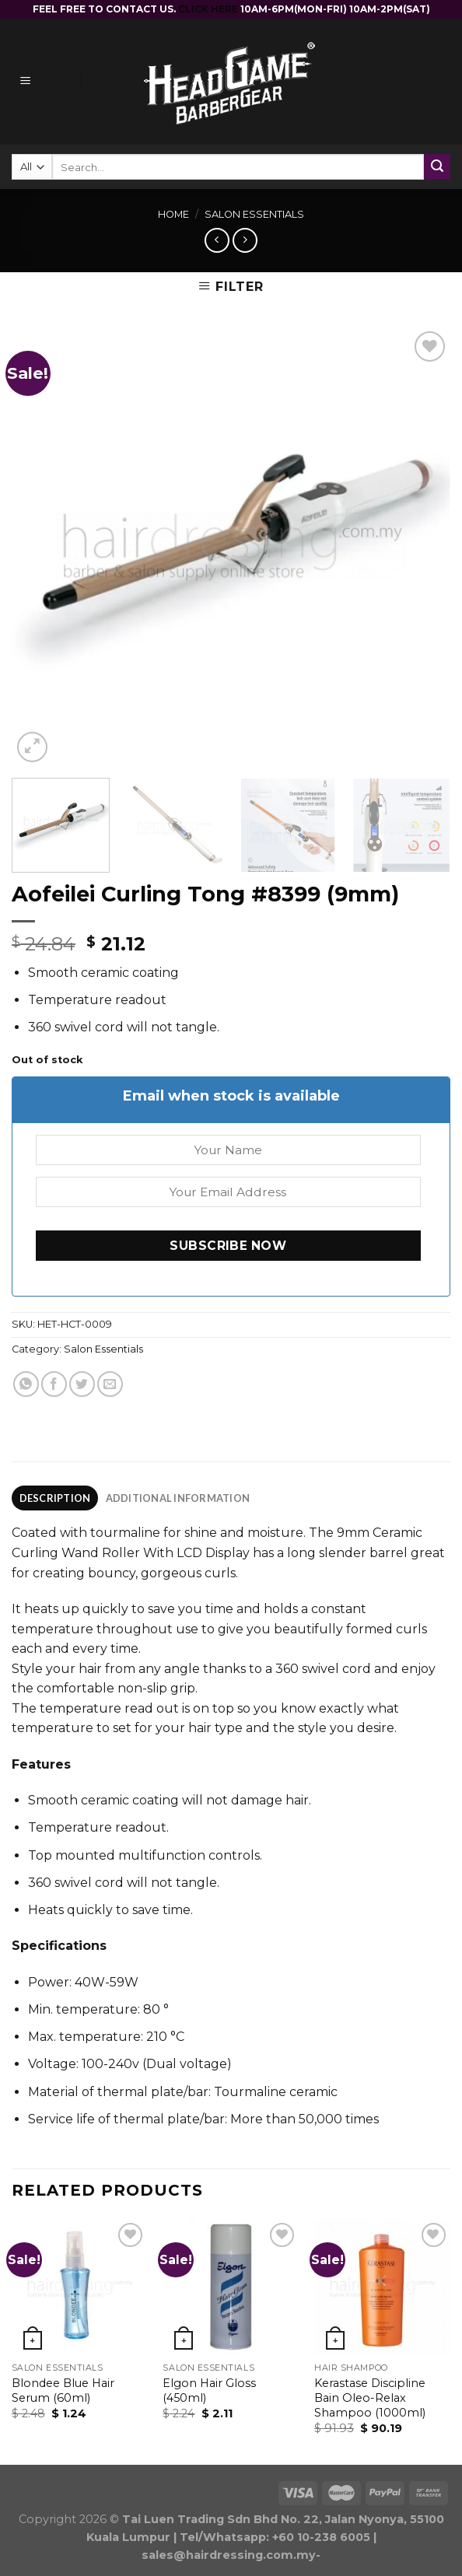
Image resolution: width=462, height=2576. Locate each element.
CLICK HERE (209, 9)
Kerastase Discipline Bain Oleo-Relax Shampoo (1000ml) (369, 2397)
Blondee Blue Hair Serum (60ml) (63, 2390)
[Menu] (47, 82)
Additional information (178, 1498)
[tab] (55, 1498)
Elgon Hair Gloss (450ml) (209, 2390)
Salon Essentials (254, 214)
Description (55, 1498)
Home (173, 214)
